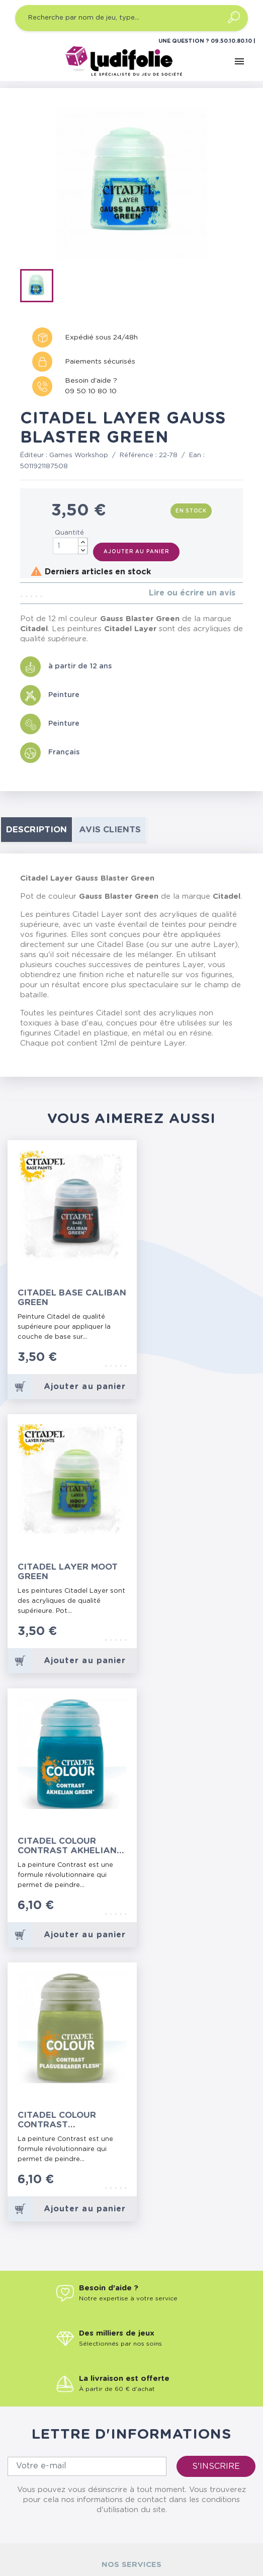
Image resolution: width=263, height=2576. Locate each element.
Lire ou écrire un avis (192, 593)
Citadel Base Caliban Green (72, 1298)
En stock (191, 510)
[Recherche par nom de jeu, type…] (131, 18)
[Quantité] (70, 546)
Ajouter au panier (136, 551)
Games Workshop (78, 455)
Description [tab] (36, 829)
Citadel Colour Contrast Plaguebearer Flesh (69, 2120)
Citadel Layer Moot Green (68, 1572)
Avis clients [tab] (110, 829)
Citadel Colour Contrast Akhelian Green (67, 1846)
